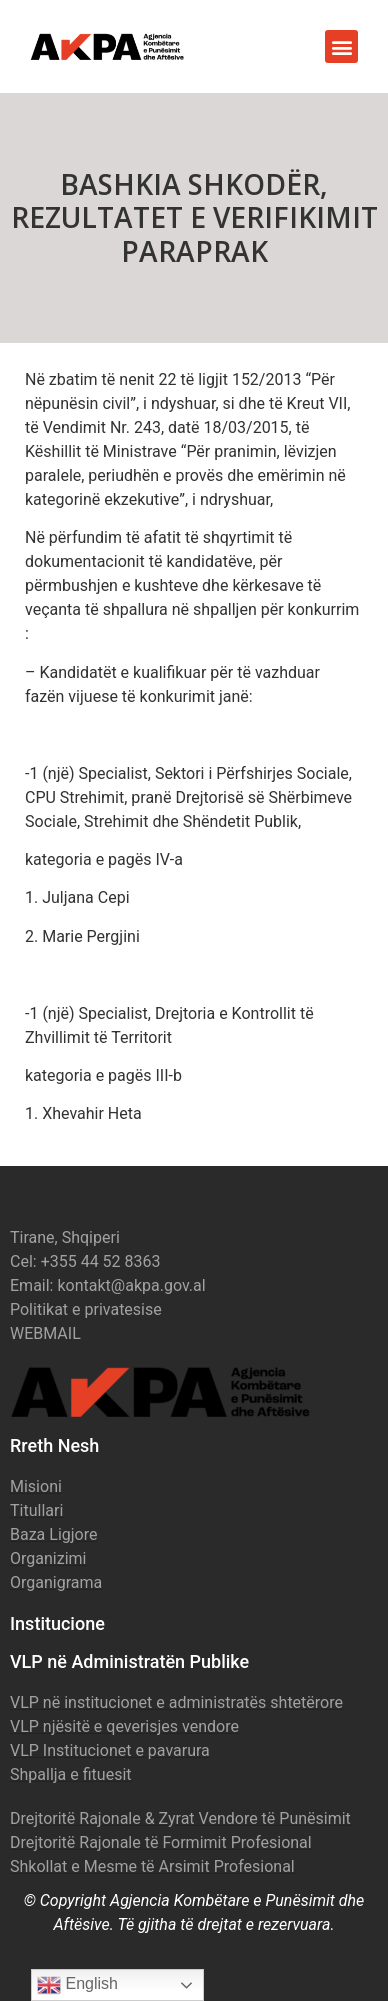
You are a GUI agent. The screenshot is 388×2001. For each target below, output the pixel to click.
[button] (341, 46)
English (77, 1985)
